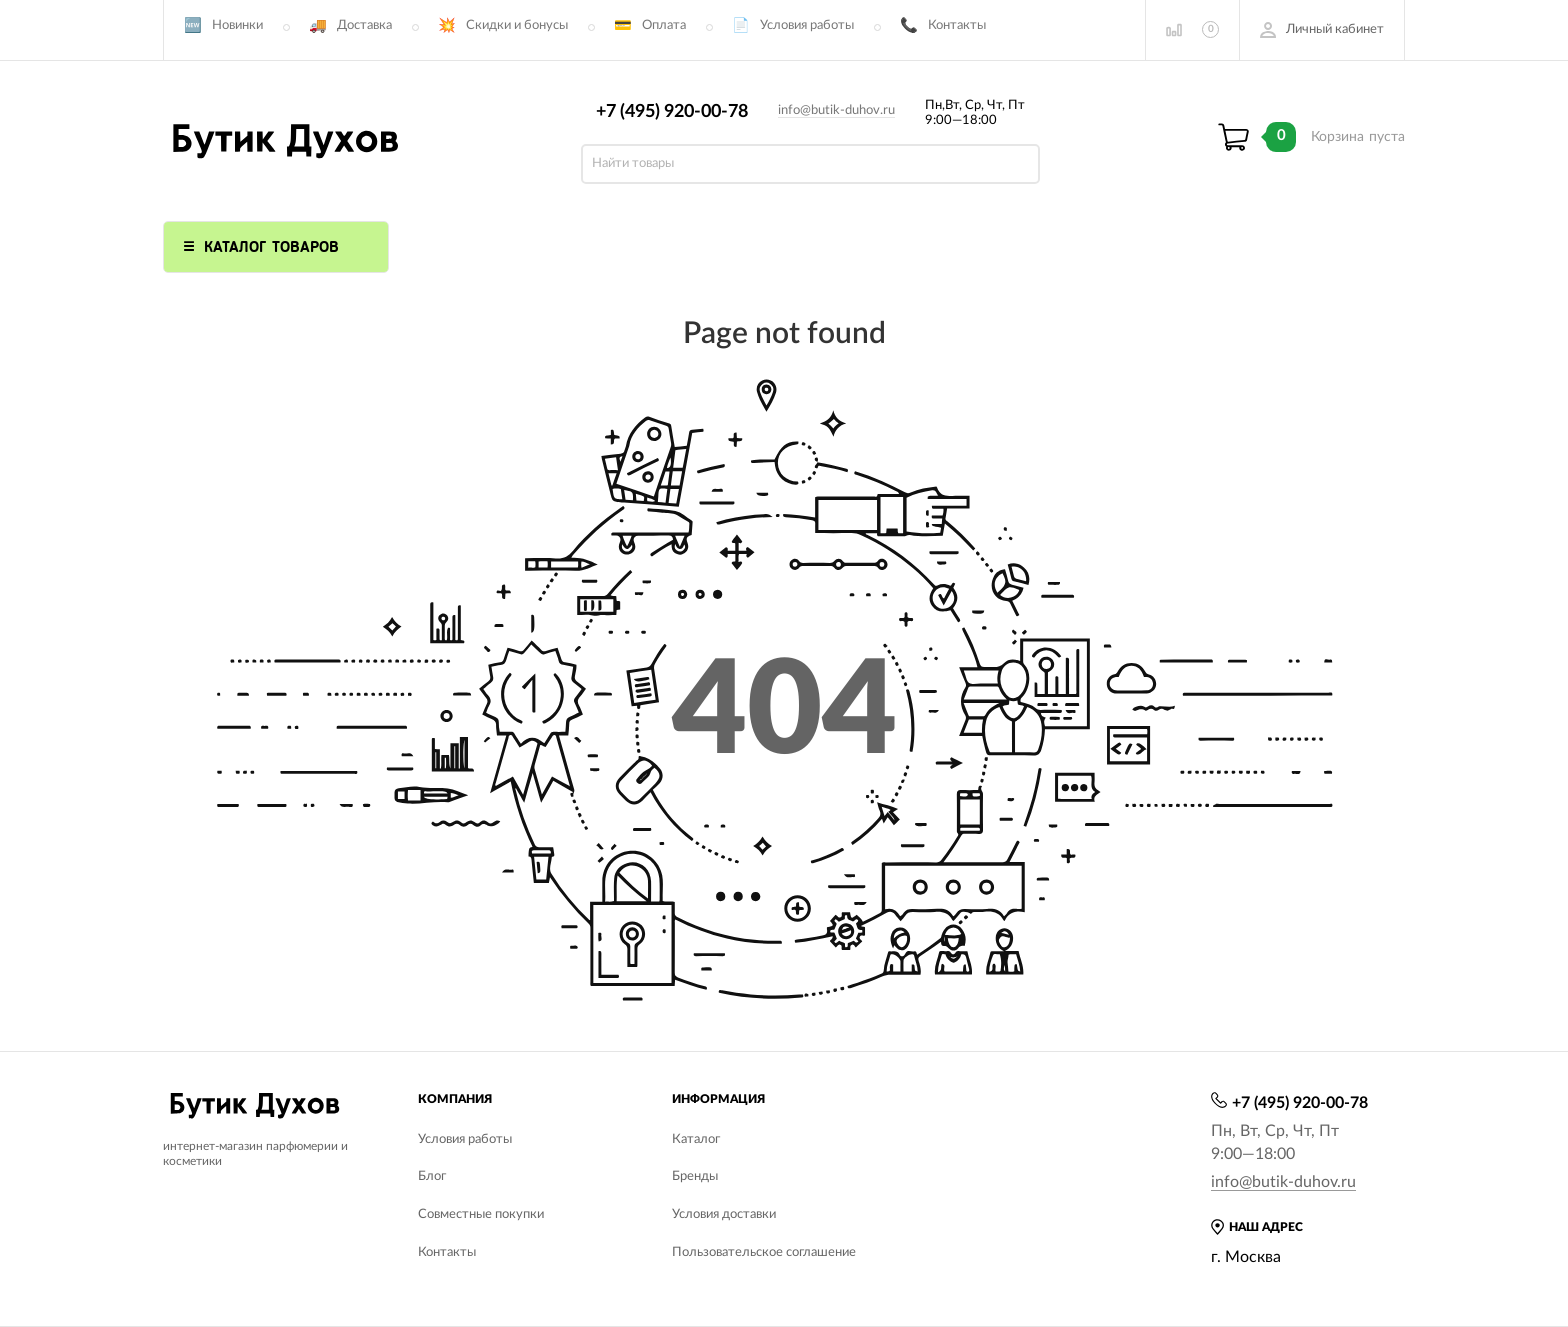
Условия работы (807, 25)
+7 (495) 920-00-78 (672, 112)
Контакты (957, 25)
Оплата (664, 25)
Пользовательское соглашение (764, 1252)
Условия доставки (724, 1214)
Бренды (695, 1176)
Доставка (364, 25)
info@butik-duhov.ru (836, 110)
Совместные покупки (481, 1214)
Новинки (237, 25)
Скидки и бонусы (517, 25)
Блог (432, 1176)
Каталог (696, 1139)
